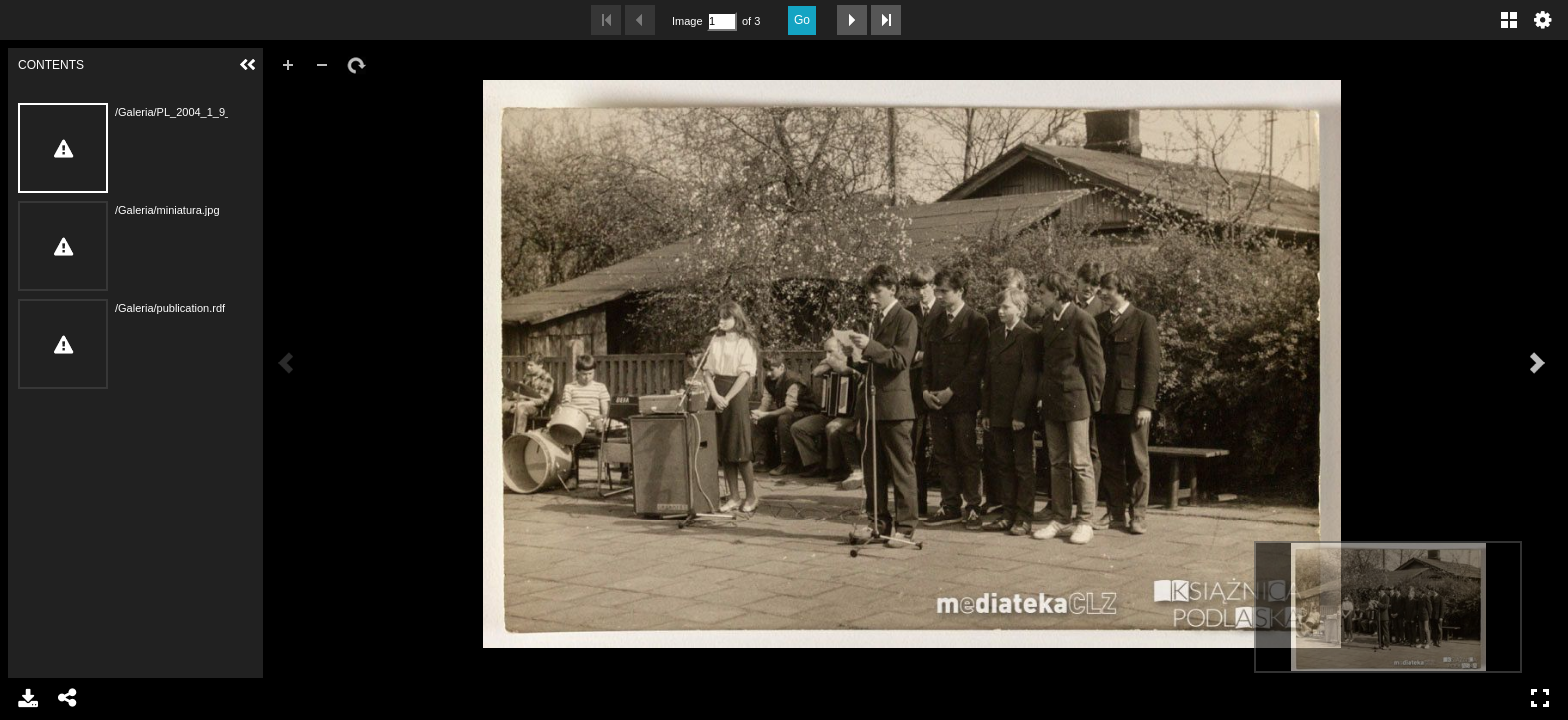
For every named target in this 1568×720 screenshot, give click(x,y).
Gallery (1509, 20)
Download (28, 698)
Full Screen (1540, 698)
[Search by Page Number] (722, 21)
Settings (1543, 20)
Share (68, 698)
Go (802, 20)
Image (687, 21)
